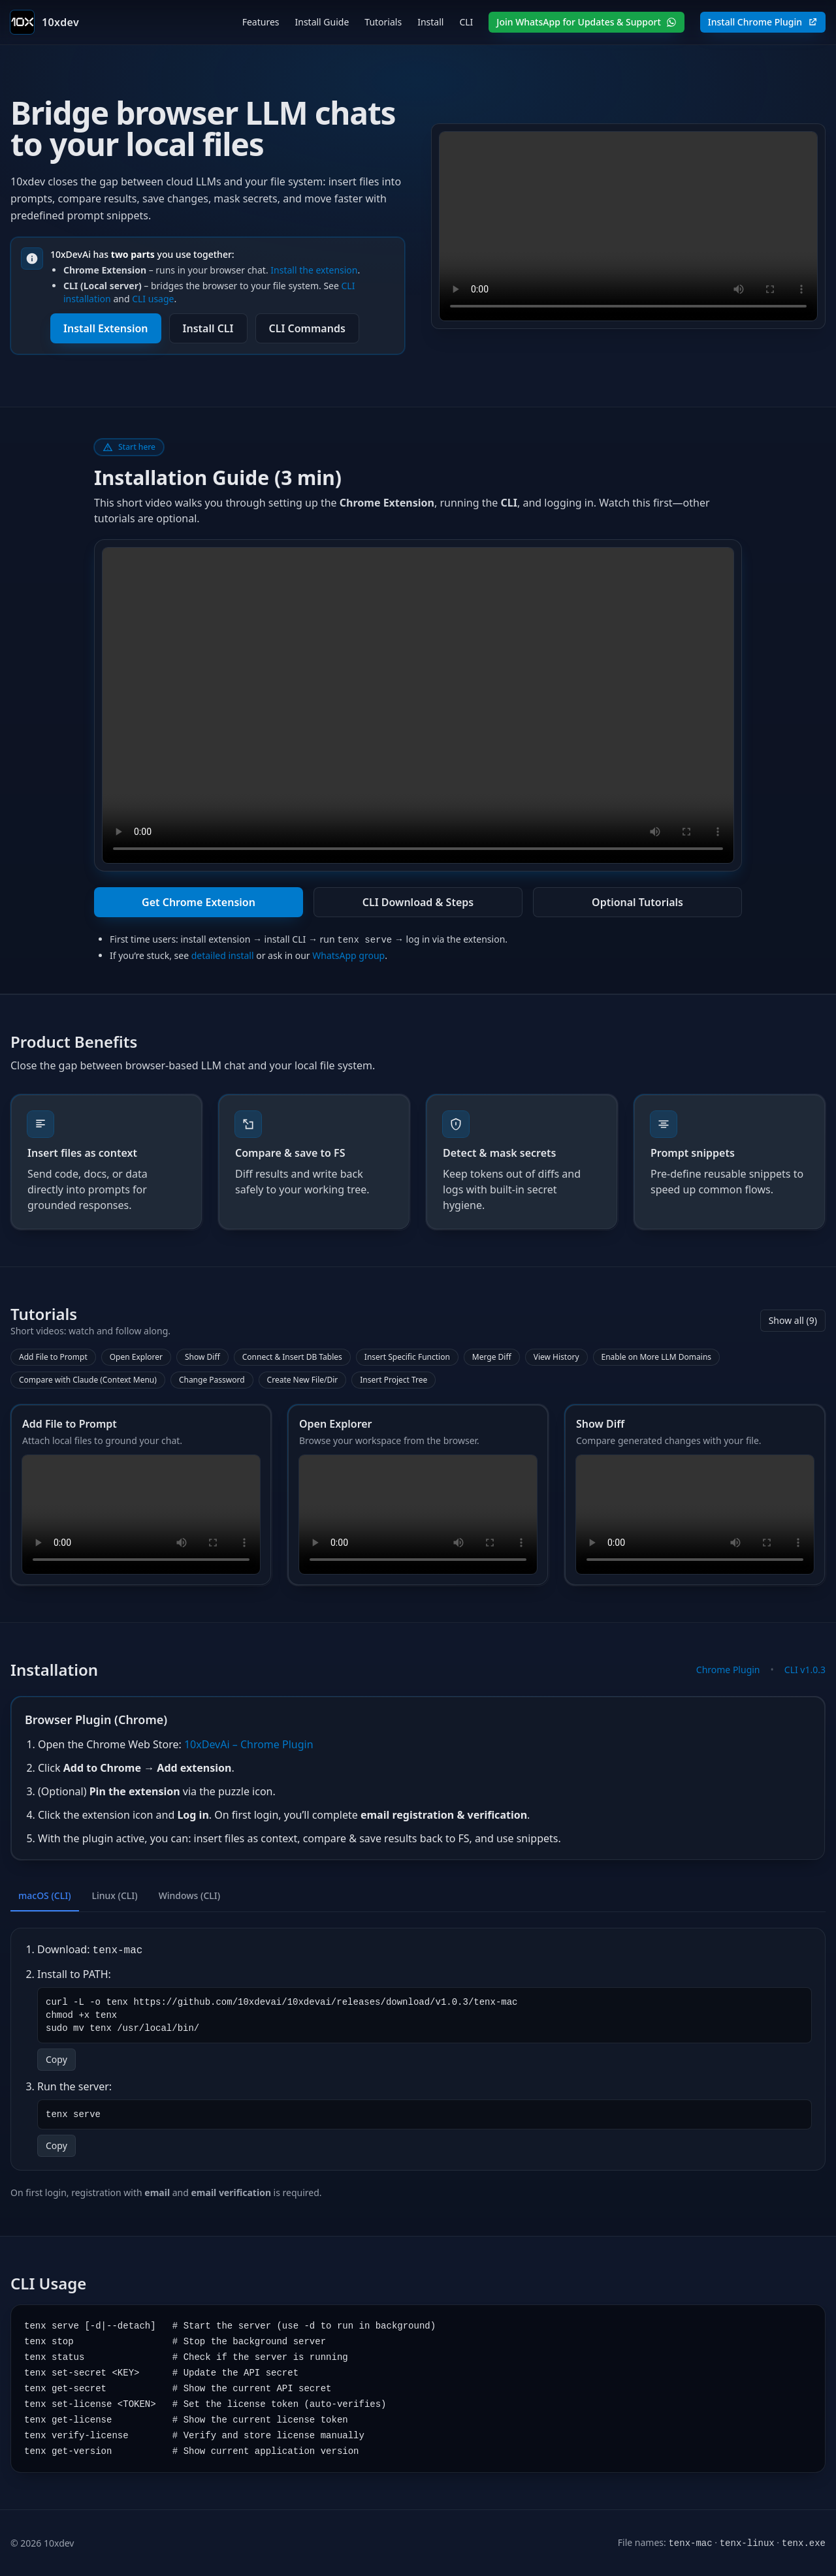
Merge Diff (491, 1356)
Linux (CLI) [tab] (115, 1895)
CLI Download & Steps (418, 902)
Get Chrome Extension (198, 902)
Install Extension (105, 328)
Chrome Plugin (728, 1669)
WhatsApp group (348, 955)
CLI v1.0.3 (805, 1669)
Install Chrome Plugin (763, 22)
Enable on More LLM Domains (657, 1356)
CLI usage (153, 298)
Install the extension (313, 270)
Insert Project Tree (393, 1379)
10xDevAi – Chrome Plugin (249, 1744)
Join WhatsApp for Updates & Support (586, 22)
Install (430, 22)
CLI (466, 22)
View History (556, 1356)
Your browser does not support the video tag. (628, 226)
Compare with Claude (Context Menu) (88, 1379)
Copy (56, 2059)
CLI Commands (307, 328)
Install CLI (208, 328)
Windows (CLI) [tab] (190, 1895)
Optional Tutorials (637, 902)
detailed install (222, 955)
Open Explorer (136, 1356)
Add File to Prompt (53, 1356)
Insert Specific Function (407, 1356)
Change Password (212, 1379)
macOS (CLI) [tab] (44, 1895)
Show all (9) (793, 1320)
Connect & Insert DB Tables (292, 1356)
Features (261, 22)
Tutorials (383, 22)
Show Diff (202, 1356)
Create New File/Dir (302, 1379)
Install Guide (322, 22)
